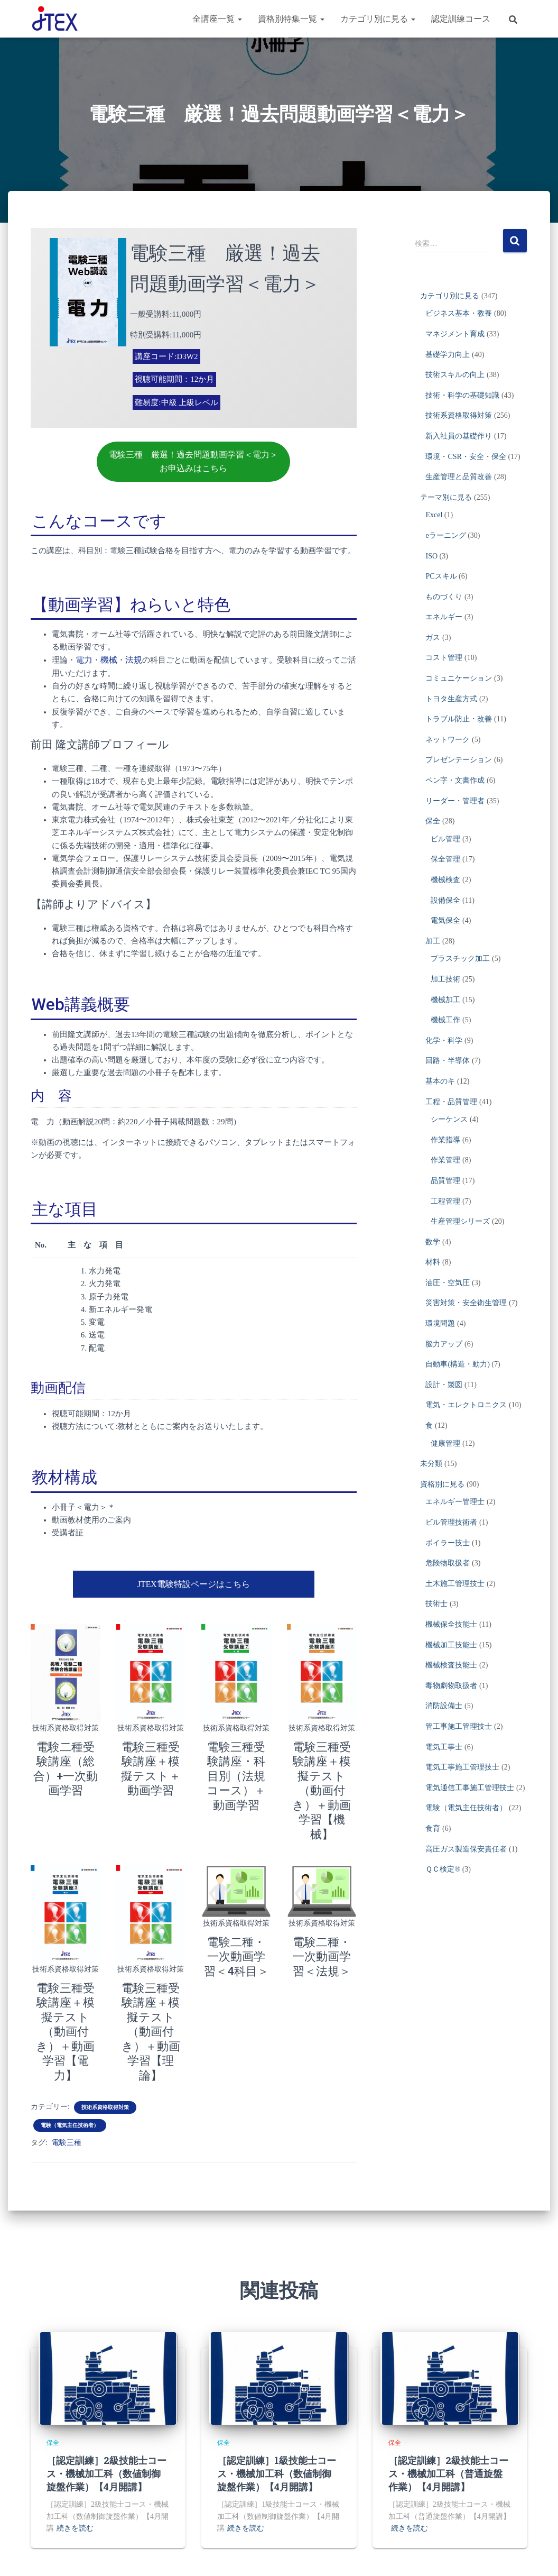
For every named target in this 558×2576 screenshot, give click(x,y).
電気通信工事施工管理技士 (469, 1788)
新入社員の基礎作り (458, 436)
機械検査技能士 (451, 1665)
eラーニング (445, 535)
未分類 (431, 1464)
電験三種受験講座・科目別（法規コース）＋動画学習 (236, 1770)
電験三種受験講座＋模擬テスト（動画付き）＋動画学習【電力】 (65, 1979)
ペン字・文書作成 (455, 780)
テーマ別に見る (446, 497)
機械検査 (445, 880)
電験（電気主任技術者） (70, 2056)
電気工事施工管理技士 (462, 1767)
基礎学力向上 (447, 355)
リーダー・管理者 (455, 801)
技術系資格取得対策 (65, 1724)
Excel (433, 515)
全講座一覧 (217, 18)
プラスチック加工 (460, 958)
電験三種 (66, 2074)
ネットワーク (447, 740)
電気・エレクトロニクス (466, 1405)
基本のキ (440, 1081)
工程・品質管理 (451, 1102)
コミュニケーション (458, 678)
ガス (432, 637)
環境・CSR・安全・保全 (465, 457)
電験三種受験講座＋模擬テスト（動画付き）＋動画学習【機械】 (322, 1770)
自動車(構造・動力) (457, 1364)
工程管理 (445, 1201)
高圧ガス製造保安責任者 (466, 1849)
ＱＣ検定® (442, 1869)
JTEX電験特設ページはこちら (193, 1580)
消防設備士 (443, 1706)
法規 (131, 658)
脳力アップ (443, 1344)
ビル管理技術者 (451, 1522)
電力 (83, 658)
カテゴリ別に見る (377, 18)
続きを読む (75, 2460)
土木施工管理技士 (455, 1584)
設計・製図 (443, 1385)
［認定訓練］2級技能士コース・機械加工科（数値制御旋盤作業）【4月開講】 (106, 2404)
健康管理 (445, 1443)
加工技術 (445, 979)
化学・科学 (443, 1040)
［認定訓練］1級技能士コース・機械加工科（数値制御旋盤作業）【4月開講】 (276, 2404)
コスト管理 (443, 658)
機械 (107, 658)
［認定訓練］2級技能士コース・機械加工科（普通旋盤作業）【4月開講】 (448, 2404)
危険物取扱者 (447, 1563)
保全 (432, 821)
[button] (239, 18)
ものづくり (443, 597)
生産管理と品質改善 (458, 477)
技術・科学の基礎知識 (462, 395)
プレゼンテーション (458, 760)
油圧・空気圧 (447, 1283)
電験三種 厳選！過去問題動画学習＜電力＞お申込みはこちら (193, 460)
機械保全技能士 (451, 1624)
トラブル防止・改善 (458, 719)
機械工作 (445, 1020)
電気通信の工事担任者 (370, 2557)
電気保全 (445, 920)
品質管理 (445, 1181)
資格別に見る (442, 1484)
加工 (432, 941)
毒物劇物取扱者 (451, 1686)
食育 (432, 1828)
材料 (432, 1262)
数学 (432, 1242)
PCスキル (441, 576)
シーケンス (449, 1119)
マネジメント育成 (455, 334)
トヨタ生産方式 (451, 699)
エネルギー (443, 617)
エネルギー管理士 (455, 1502)
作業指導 (445, 1140)
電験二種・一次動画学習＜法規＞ (322, 1919)
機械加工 (445, 1000)
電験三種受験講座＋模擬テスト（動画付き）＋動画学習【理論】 (150, 1979)
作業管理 (445, 1160)
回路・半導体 (447, 1061)
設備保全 (445, 900)
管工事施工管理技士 (458, 1726)
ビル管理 (445, 839)
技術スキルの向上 (455, 375)
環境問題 (440, 1323)
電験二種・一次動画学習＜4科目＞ (236, 1919)
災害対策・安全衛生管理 (466, 1303)
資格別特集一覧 (291, 18)
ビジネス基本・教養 (458, 313)
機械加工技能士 (451, 1645)
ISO (431, 556)
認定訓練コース (460, 18)
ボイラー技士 (447, 1543)
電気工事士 (443, 1747)
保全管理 (445, 859)
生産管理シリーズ (460, 1221)
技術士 (436, 1604)
